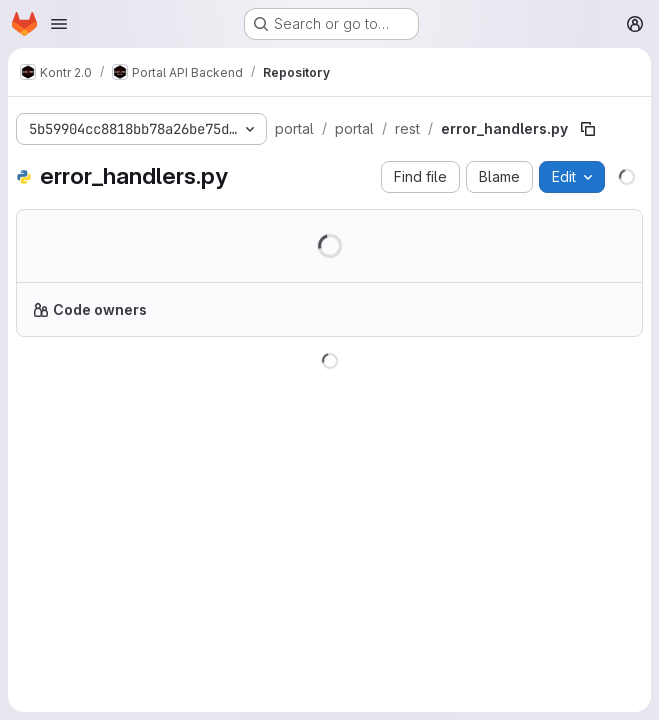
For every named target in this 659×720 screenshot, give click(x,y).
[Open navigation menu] (59, 24)
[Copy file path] (588, 129)
